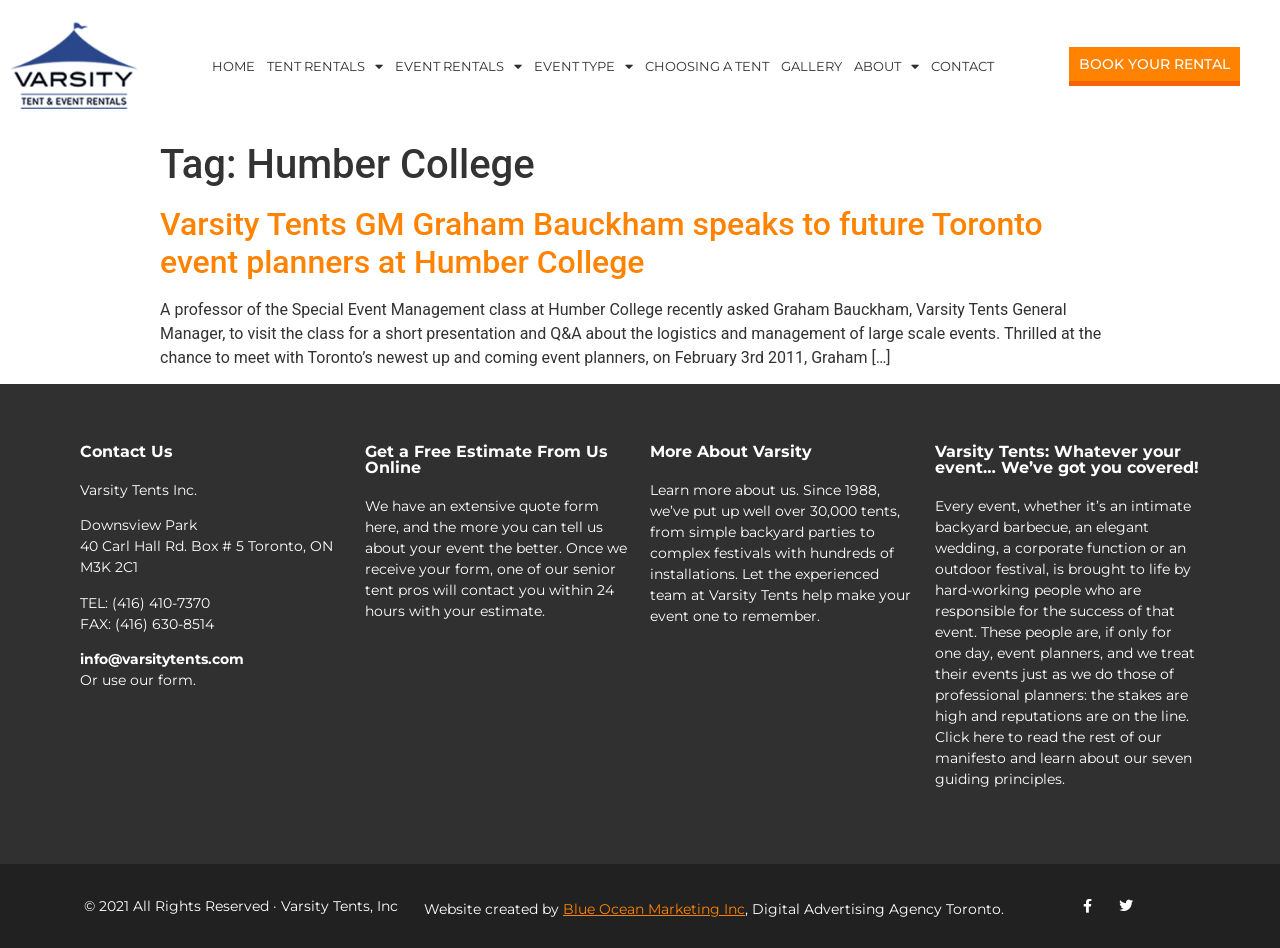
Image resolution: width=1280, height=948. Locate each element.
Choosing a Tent (707, 66)
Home (233, 66)
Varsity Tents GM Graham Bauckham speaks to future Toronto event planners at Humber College (601, 243)
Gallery (811, 66)
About (886, 66)
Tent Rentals (325, 66)
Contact (962, 66)
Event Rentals (458, 66)
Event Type (583, 66)
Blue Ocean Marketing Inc (654, 909)
